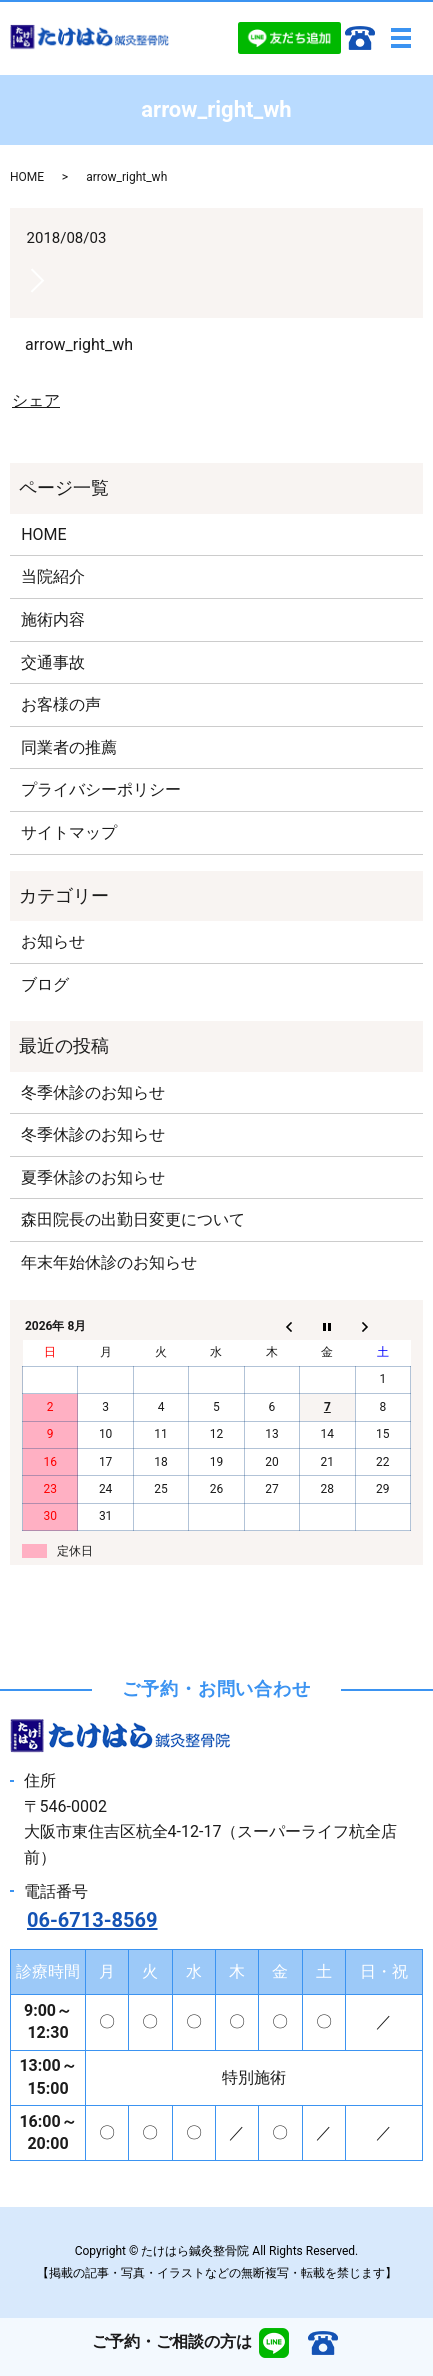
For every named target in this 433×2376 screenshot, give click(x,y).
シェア (36, 400)
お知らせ (53, 941)
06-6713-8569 (92, 1920)
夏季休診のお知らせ (93, 1177)
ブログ (45, 984)
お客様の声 (61, 704)
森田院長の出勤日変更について (133, 1219)
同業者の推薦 (69, 747)
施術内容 (53, 619)
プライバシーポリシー (101, 789)
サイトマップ (69, 832)
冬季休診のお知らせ (93, 1092)
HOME (27, 177)
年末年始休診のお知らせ (109, 1262)
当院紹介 (53, 576)
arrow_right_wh (79, 344)
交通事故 (53, 662)
